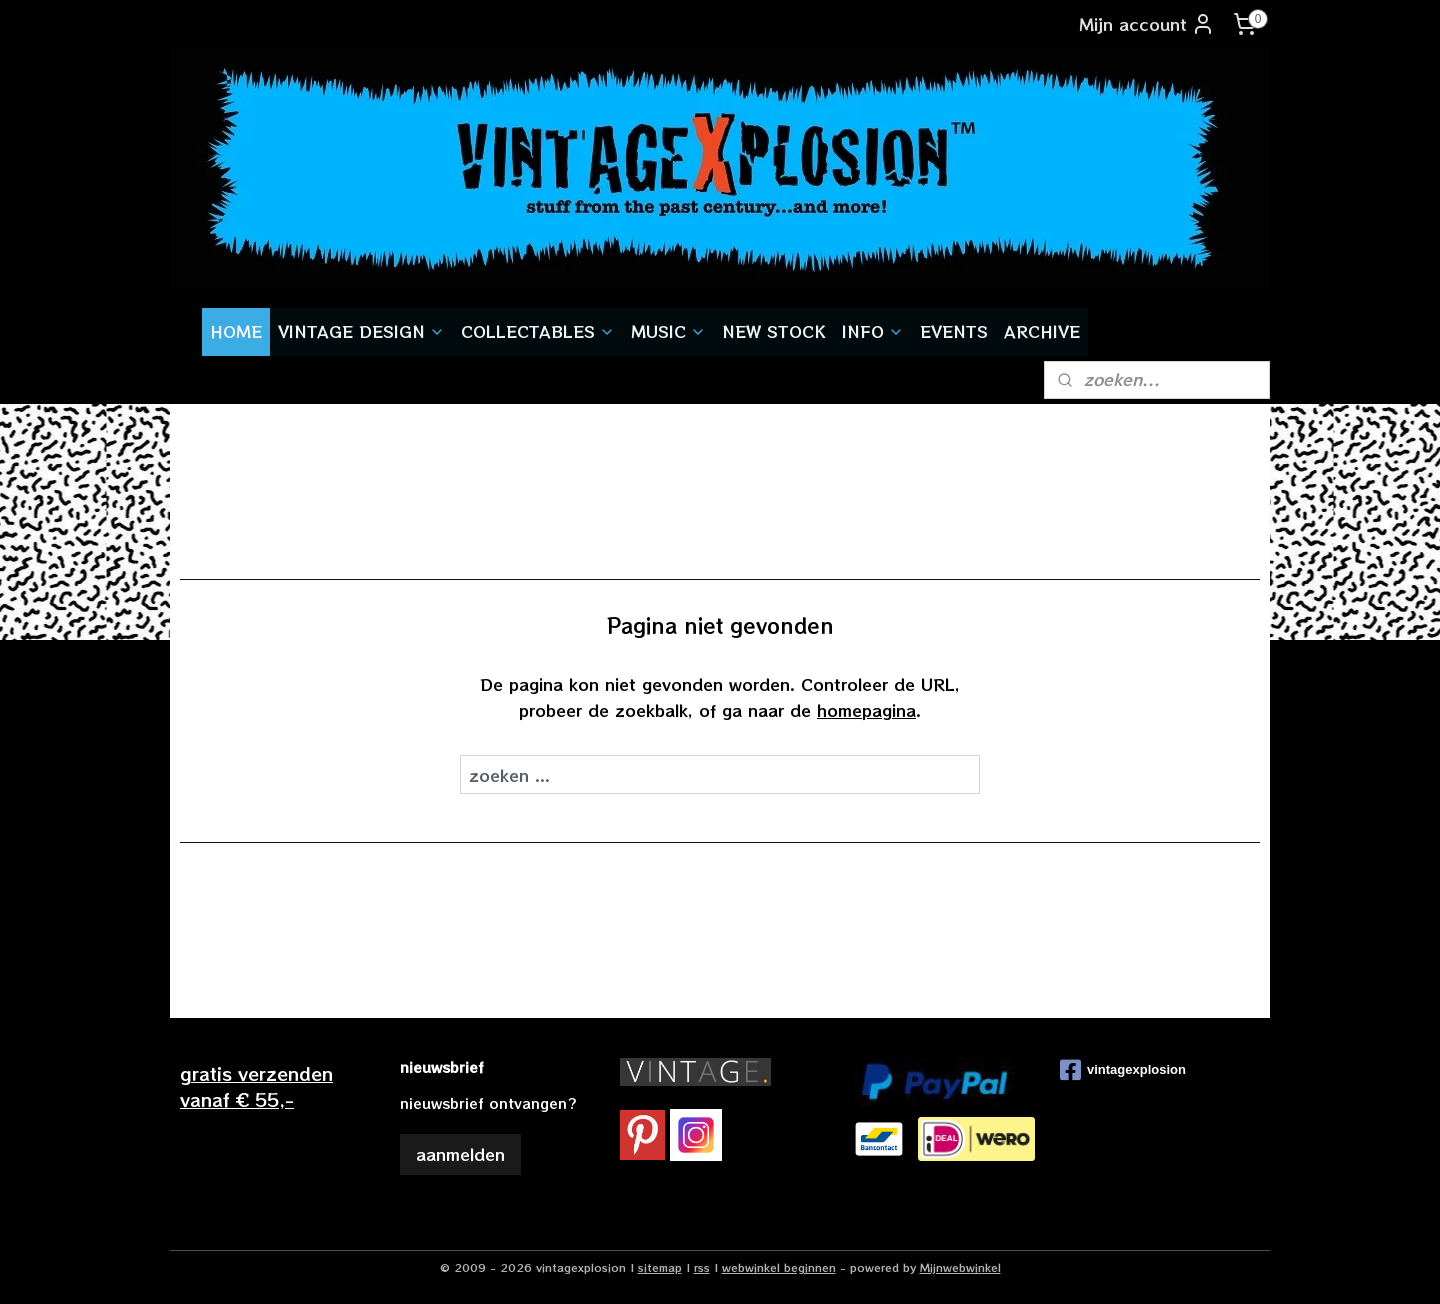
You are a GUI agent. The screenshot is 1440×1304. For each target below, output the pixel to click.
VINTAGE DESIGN (361, 331)
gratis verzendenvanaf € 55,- (256, 1085)
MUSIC (668, 331)
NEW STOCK (774, 331)
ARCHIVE (1042, 331)
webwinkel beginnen (779, 1267)
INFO (873, 331)
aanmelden (460, 1154)
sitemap (660, 1267)
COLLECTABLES (538, 331)
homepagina (866, 710)
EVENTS (954, 331)
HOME (236, 331)
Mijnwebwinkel (960, 1267)
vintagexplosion (1123, 1070)
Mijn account (1147, 24)
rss (702, 1267)
